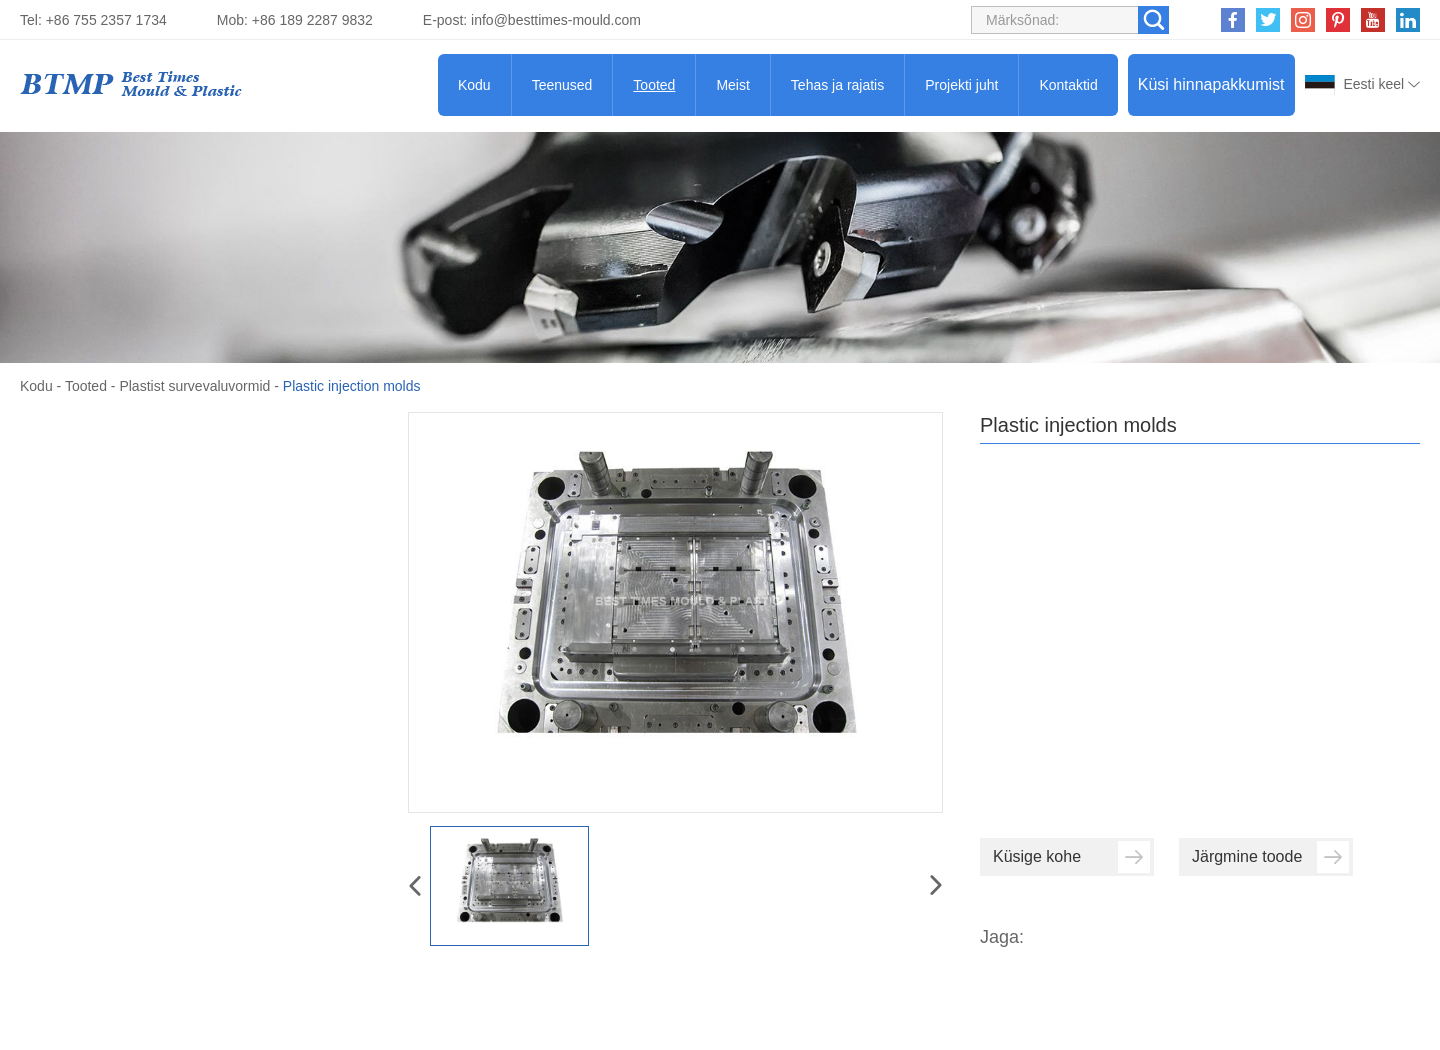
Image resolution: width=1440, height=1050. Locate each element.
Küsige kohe (1071, 857)
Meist (732, 85)
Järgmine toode (1270, 857)
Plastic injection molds (352, 386)
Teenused (562, 85)
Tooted (654, 85)
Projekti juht (961, 85)
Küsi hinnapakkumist (1211, 84)
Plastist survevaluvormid (194, 386)
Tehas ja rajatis (837, 85)
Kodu (474, 85)
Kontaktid (1068, 85)
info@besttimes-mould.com (556, 20)
